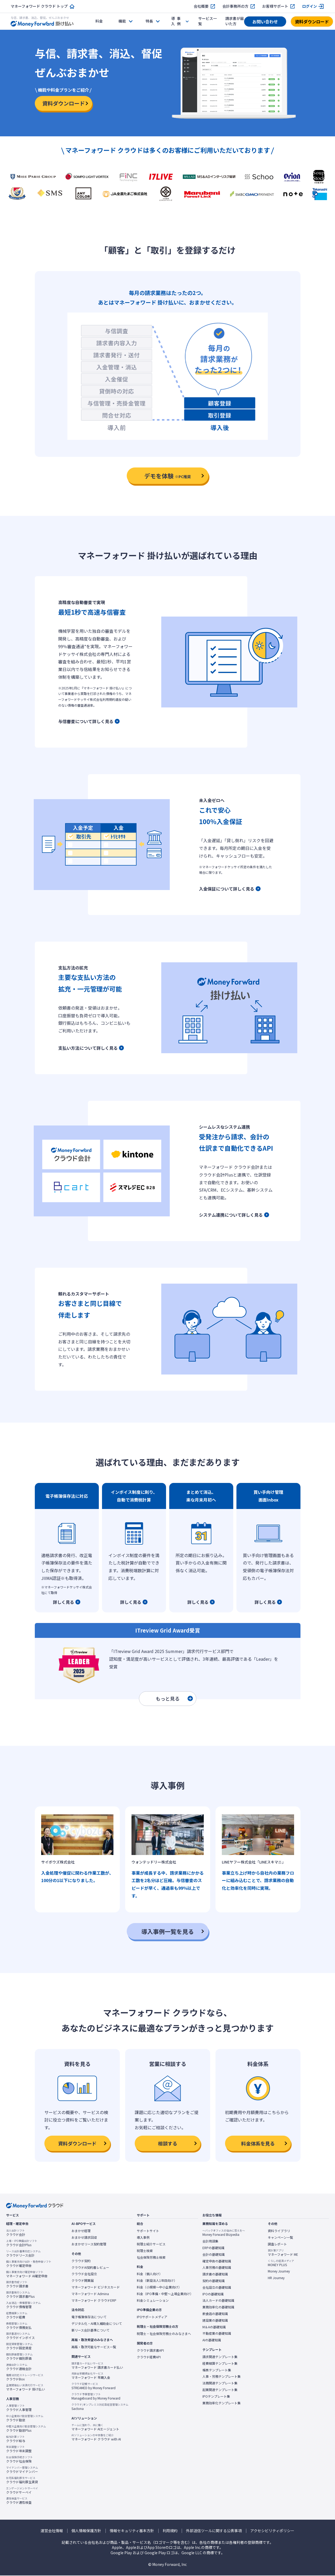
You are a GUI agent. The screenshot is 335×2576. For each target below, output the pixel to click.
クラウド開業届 (82, 2280)
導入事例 (143, 2237)
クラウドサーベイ (22, 2490)
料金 (99, 21)
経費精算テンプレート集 (220, 2363)
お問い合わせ (265, 21)
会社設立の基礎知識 (216, 2287)
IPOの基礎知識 (213, 2294)
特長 (149, 21)
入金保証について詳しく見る (226, 889)
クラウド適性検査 (19, 2501)
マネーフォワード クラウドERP (93, 2300)
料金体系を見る (258, 2143)
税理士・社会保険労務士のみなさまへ (164, 2334)
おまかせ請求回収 (84, 2237)
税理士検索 (145, 2251)
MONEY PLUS (281, 2263)
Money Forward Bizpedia (223, 2233)
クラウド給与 (15, 2439)
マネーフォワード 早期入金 (90, 2376)
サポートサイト (148, 2231)
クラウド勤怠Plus (26, 2428)
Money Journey (279, 2271)
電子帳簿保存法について (89, 2317)
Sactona (99, 2407)
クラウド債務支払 (19, 2325)
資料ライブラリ (279, 2231)
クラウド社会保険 (19, 2459)
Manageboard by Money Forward (95, 2396)
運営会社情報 (52, 2530)
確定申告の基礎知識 (216, 2261)
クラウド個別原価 (19, 2356)
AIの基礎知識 (211, 2340)
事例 (176, 21)
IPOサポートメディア (152, 2317)
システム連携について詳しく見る (231, 1215)
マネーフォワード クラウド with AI (96, 2437)
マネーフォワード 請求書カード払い (97, 2365)
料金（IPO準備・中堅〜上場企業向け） (165, 2294)
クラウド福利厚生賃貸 (22, 2480)
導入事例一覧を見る (167, 1931)
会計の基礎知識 (213, 2254)
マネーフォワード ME (283, 2253)
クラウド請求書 (17, 2284)
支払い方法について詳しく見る (88, 1048)
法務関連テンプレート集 (220, 2383)
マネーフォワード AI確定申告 (27, 2274)
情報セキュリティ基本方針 (132, 2530)
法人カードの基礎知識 (218, 2300)
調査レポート (277, 2244)
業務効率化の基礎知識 (218, 2307)
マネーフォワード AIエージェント (95, 2427)
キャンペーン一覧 (280, 2237)
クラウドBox (24, 2377)
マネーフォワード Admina (90, 2294)
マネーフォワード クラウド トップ (39, 6)
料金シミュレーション (153, 2300)
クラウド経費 (16, 2315)
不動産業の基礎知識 (216, 2333)
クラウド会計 (15, 2233)
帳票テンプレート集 (216, 2370)
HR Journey (276, 2278)
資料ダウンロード (312, 21)
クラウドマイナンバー (22, 2470)
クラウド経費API (149, 2357)
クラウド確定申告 (28, 2264)
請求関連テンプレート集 (220, 2357)
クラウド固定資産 (19, 2346)
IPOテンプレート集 (216, 2396)
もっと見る (174, 1698)
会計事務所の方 (235, 6)
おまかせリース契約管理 (88, 2244)
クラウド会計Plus (21, 2243)
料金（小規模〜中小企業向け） (159, 2287)
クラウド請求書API (150, 2350)
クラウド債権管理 (23, 2305)
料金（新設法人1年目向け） (157, 2280)
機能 (122, 21)
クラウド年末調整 (19, 2449)
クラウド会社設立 (84, 2274)
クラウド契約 (81, 2261)
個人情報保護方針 (86, 2530)
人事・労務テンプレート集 (221, 2376)
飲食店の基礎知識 (215, 2314)
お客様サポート (275, 6)
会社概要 (201, 6)
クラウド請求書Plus (20, 2295)
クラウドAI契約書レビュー (90, 2267)
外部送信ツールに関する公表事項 (214, 2530)
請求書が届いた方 (234, 21)
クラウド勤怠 (24, 2418)
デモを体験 (167, 475)
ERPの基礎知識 (213, 2248)
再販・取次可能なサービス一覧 (93, 2347)
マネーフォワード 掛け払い (25, 2387)
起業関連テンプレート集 (220, 2390)
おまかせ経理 (81, 2231)
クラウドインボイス (20, 2336)
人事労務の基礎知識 (216, 2267)
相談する (167, 2143)
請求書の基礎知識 (215, 2274)
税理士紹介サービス (151, 2244)
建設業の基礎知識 (215, 2320)
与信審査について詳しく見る (85, 721)
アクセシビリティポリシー (272, 2530)
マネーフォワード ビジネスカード (95, 2287)
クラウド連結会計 (19, 2367)
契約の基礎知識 (213, 2281)
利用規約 (170, 2530)
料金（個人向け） (149, 2274)
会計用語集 (210, 2241)
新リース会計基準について (90, 2330)
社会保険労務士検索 (151, 2257)
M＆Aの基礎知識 (214, 2327)
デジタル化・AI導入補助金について (96, 2323)
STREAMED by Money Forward (93, 2386)
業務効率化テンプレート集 (221, 2403)
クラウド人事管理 (19, 2408)
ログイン (309, 6)
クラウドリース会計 (23, 2253)
